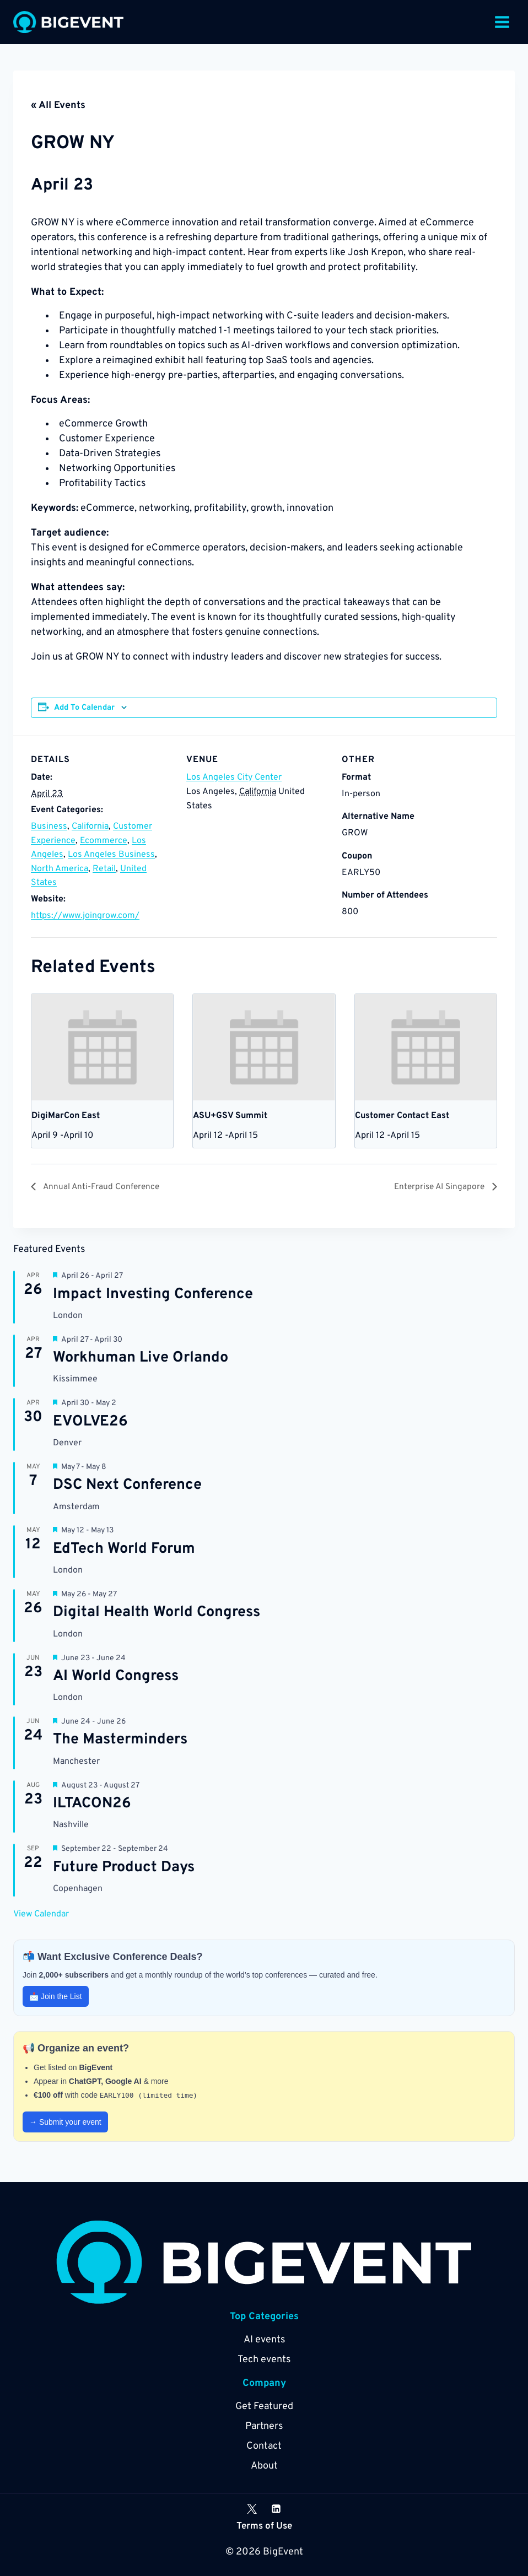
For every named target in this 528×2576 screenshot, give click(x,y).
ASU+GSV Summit (230, 1115)
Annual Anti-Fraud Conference (109, 1187)
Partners (264, 2426)
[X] (252, 2509)
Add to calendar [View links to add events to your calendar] (84, 708)
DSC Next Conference (127, 1485)
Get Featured (264, 2406)
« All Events (58, 105)
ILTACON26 (92, 1804)
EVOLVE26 (90, 1422)
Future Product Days (124, 1868)
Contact (264, 2446)
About (264, 2466)
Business (49, 826)
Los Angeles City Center (234, 777)
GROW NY (90, 141)
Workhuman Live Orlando (140, 1358)
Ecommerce (103, 840)
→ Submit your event (65, 2122)
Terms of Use (264, 2527)
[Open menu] (502, 21)
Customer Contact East (402, 1115)
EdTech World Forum (124, 1549)
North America (59, 868)
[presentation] (102, 1047)
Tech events (264, 2360)
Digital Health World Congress (156, 1612)
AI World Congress (116, 1676)
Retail (104, 868)
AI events (264, 2340)
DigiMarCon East (65, 1115)
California (90, 826)
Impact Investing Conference (153, 1295)
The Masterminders (120, 1740)
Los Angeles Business (111, 854)
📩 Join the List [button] (55, 1996)
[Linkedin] (276, 2509)
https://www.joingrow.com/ (85, 915)
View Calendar (41, 1914)
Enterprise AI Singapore (433, 1187)
